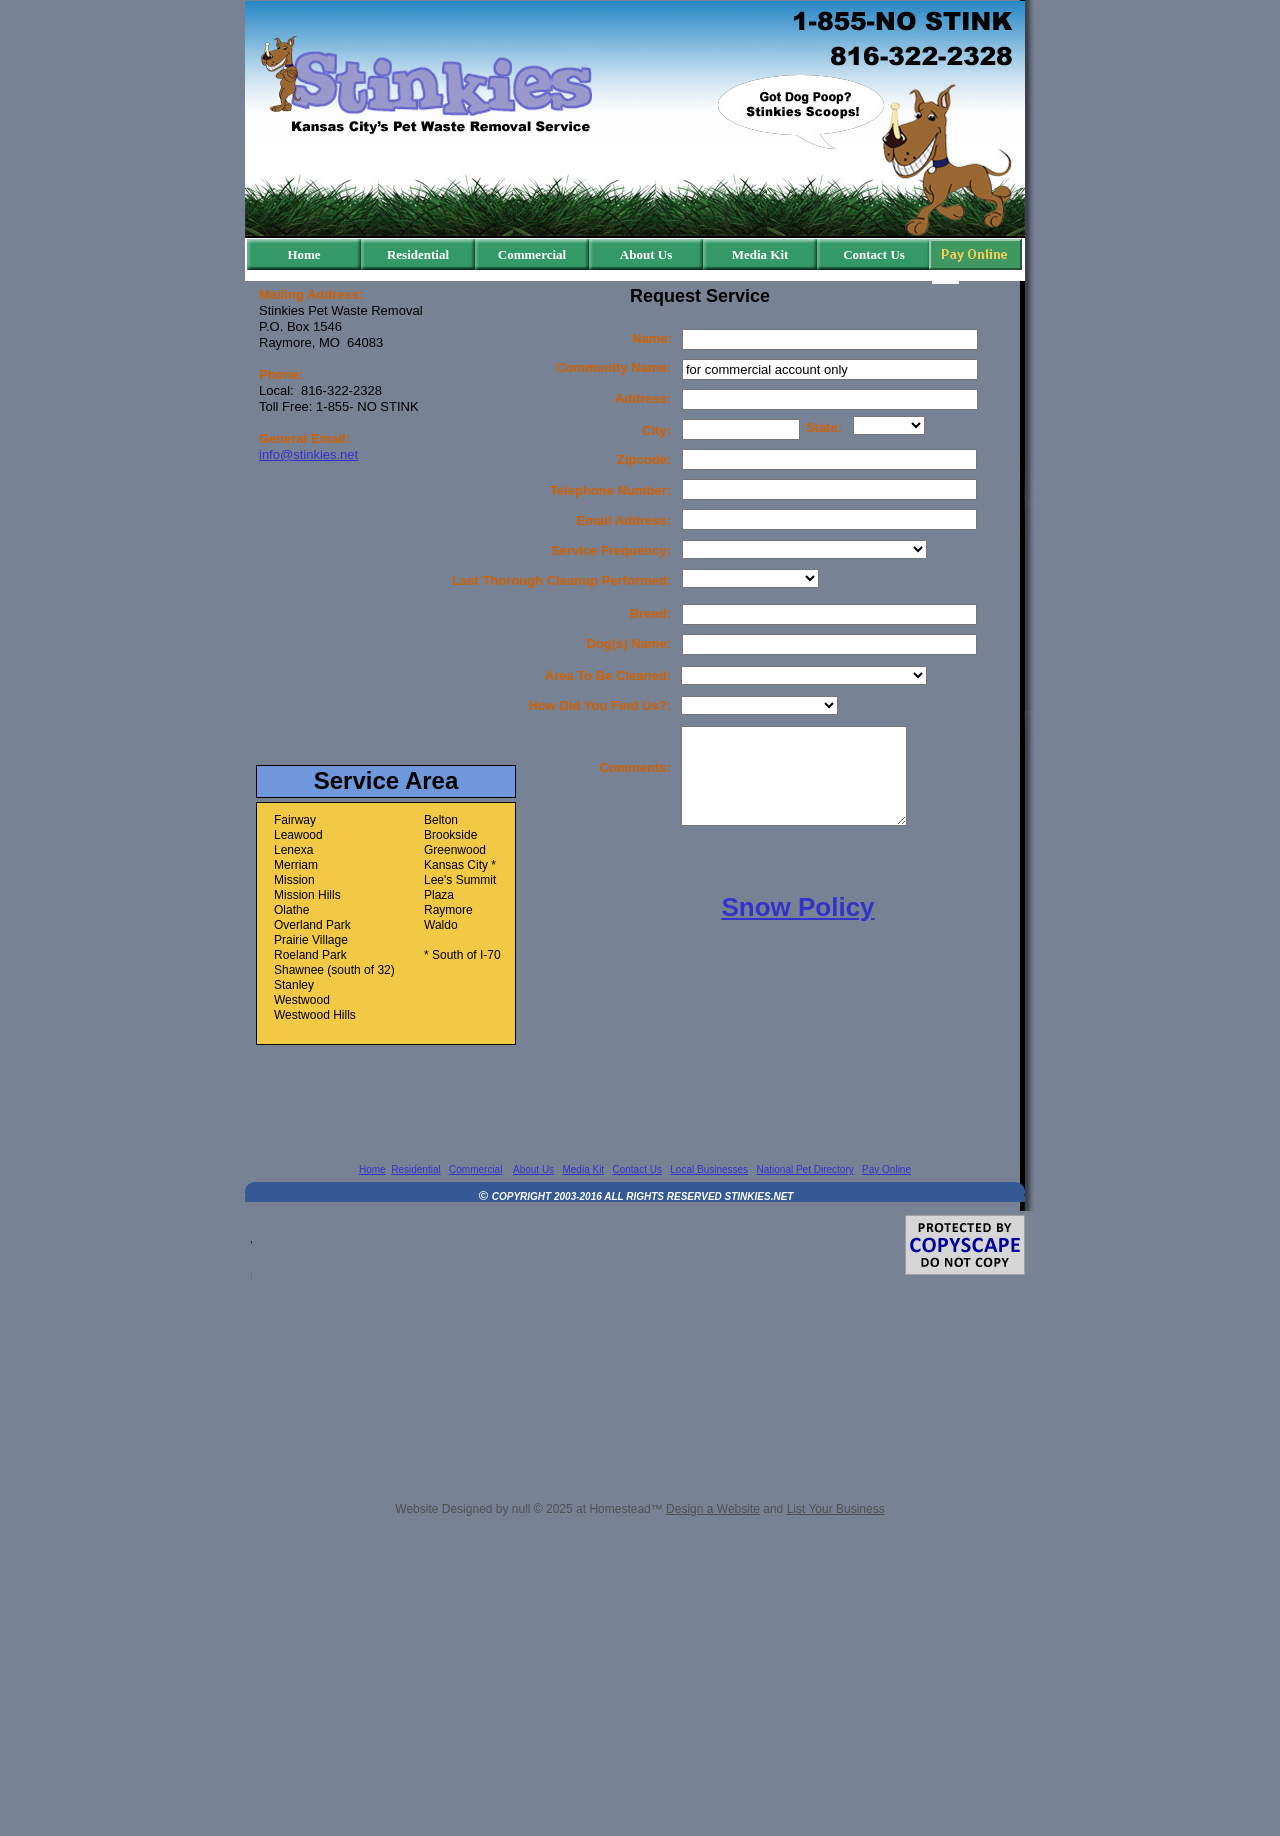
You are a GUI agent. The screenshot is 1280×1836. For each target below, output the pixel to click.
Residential (415, 1169)
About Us (533, 1169)
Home (372, 1169)
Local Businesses (709, 1169)
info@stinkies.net (308, 454)
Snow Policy (797, 907)
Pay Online (886, 1169)
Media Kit (583, 1169)
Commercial (475, 1169)
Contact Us (636, 1169)
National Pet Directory (804, 1169)
